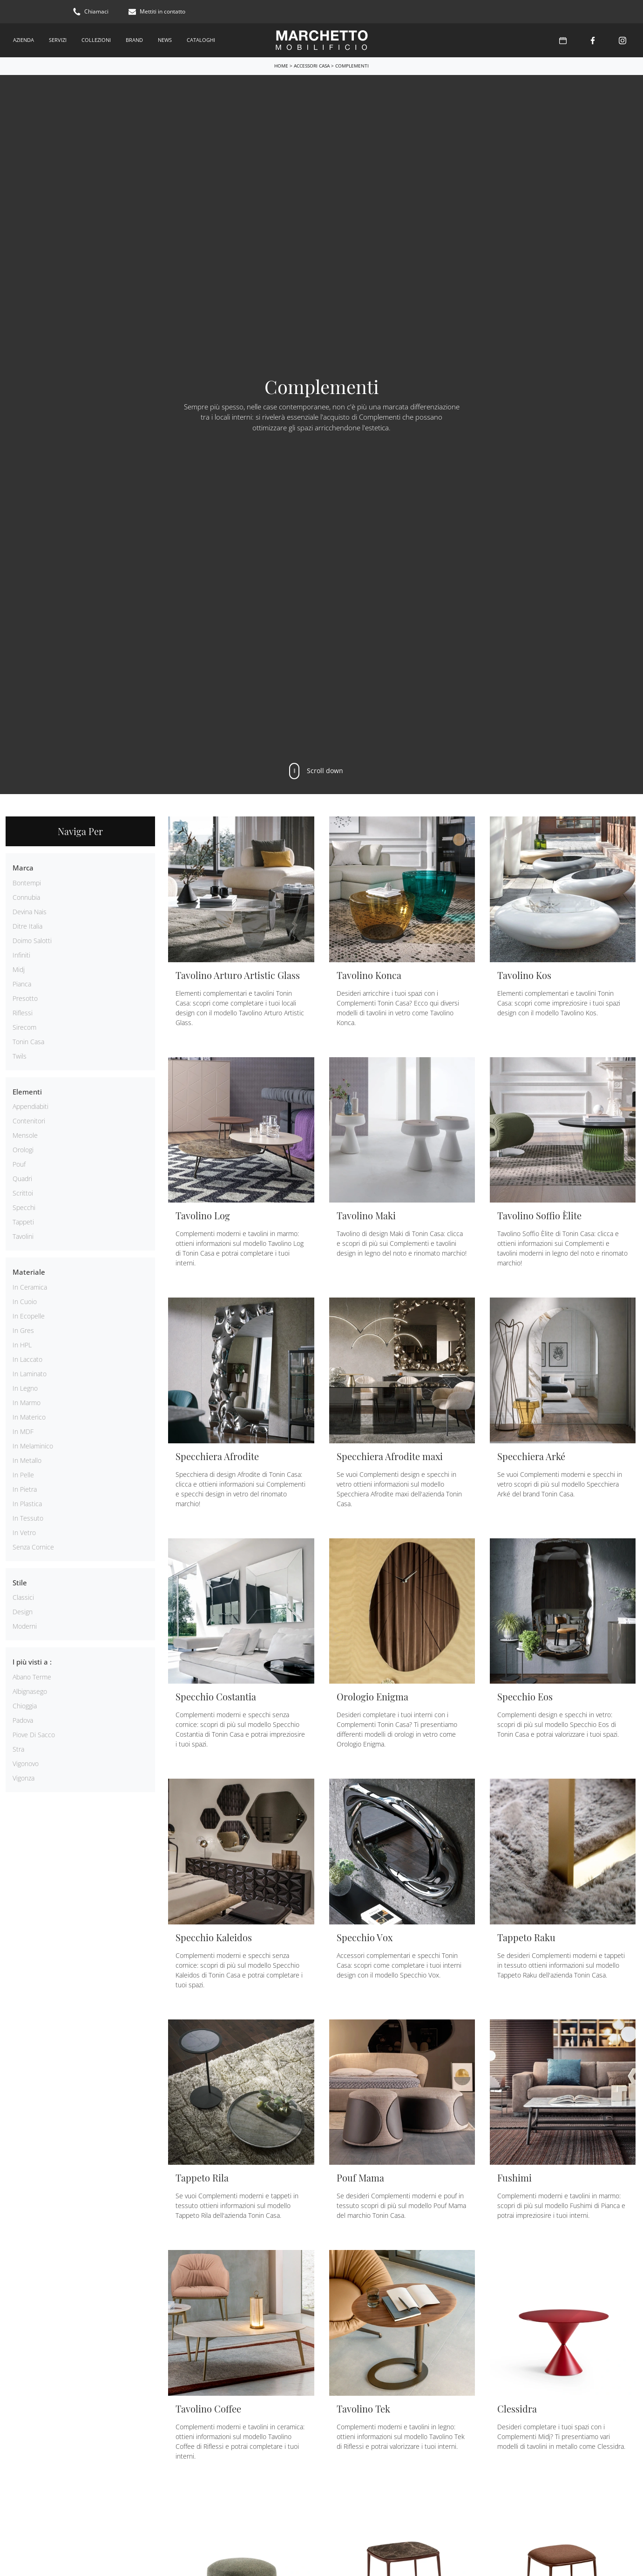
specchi (24, 1207)
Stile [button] (20, 1582)
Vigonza (23, 1778)
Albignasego (30, 1691)
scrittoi (23, 1193)
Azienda (23, 39)
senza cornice (33, 1547)
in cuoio (25, 1301)
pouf (19, 1164)
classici (23, 1597)
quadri (22, 1178)
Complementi (352, 65)
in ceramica (30, 1287)
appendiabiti (30, 1106)
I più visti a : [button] (32, 1661)
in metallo (27, 1460)
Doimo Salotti (32, 940)
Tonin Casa (28, 1041)
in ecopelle (29, 1316)
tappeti (23, 1221)
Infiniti (21, 955)
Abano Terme (32, 1676)
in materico (29, 1417)
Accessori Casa (312, 65)
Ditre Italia (27, 926)
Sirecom (24, 1027)
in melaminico (33, 1445)
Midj (19, 969)
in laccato (27, 1359)
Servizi (58, 39)
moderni (25, 1626)
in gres (23, 1330)
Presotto (25, 998)
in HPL (22, 1344)
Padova (23, 1720)
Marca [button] (23, 867)
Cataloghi (201, 39)
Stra (18, 1749)
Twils (20, 1056)
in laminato (30, 1373)
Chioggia (25, 1705)
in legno (25, 1388)
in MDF (23, 1431)
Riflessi (23, 1012)
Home (281, 65)
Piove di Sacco (34, 1734)
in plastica (27, 1503)
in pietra (25, 1489)
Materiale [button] (29, 1272)
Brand (134, 39)
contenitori (29, 1120)
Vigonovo (26, 1763)
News (165, 39)
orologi (23, 1149)
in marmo (27, 1402)
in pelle (23, 1474)
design (23, 1611)
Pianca (22, 983)
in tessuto (28, 1518)
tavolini (23, 1236)
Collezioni (96, 39)
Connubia (26, 897)
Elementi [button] (27, 1091)
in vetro (24, 1532)
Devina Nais (30, 911)
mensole (25, 1135)
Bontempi (27, 882)
